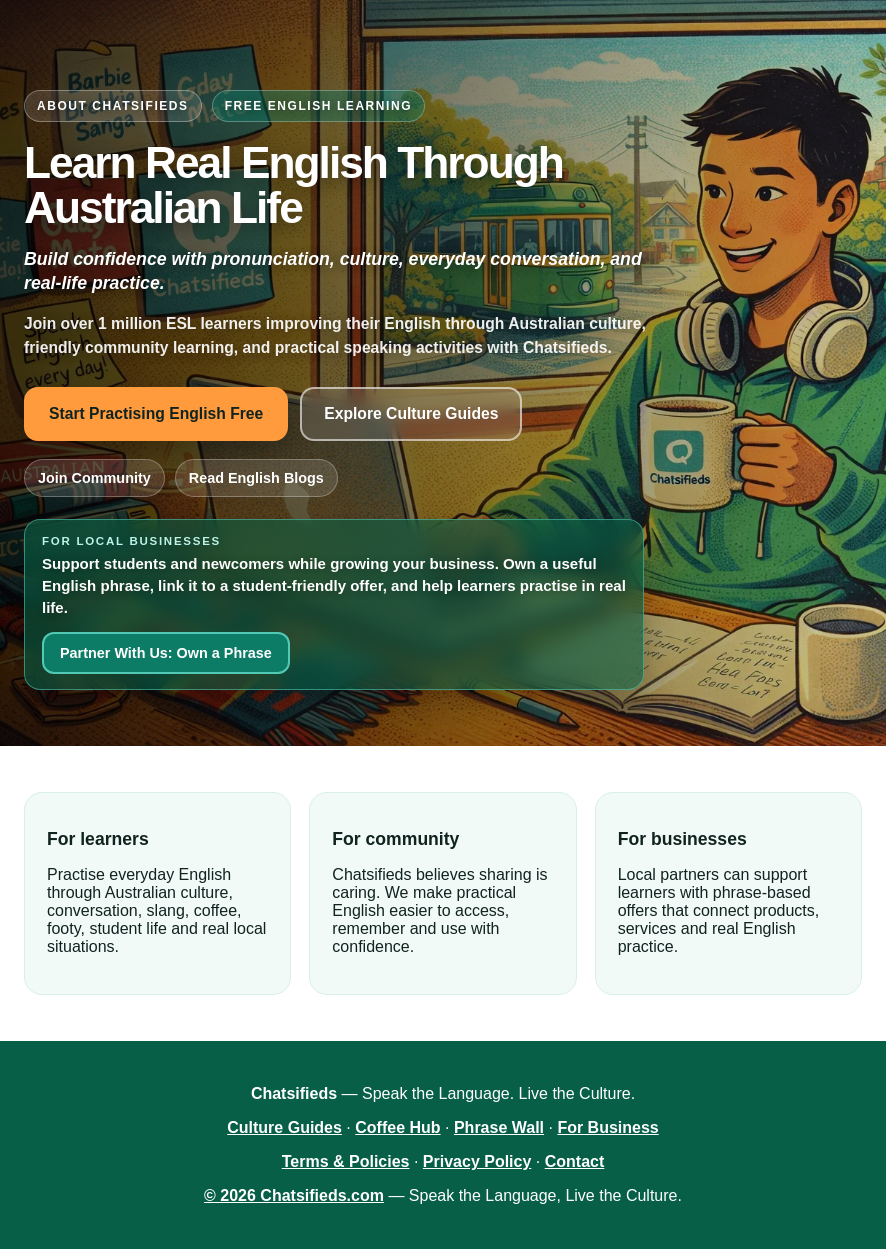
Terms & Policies (346, 1161)
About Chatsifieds (113, 106)
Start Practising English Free (156, 413)
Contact (575, 1161)
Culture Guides (284, 1127)
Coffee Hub (397, 1127)
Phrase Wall (499, 1127)
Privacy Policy (477, 1161)
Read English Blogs (256, 478)
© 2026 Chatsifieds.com (294, 1195)
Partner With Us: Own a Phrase (166, 653)
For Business (607, 1127)
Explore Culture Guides (411, 413)
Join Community (94, 478)
